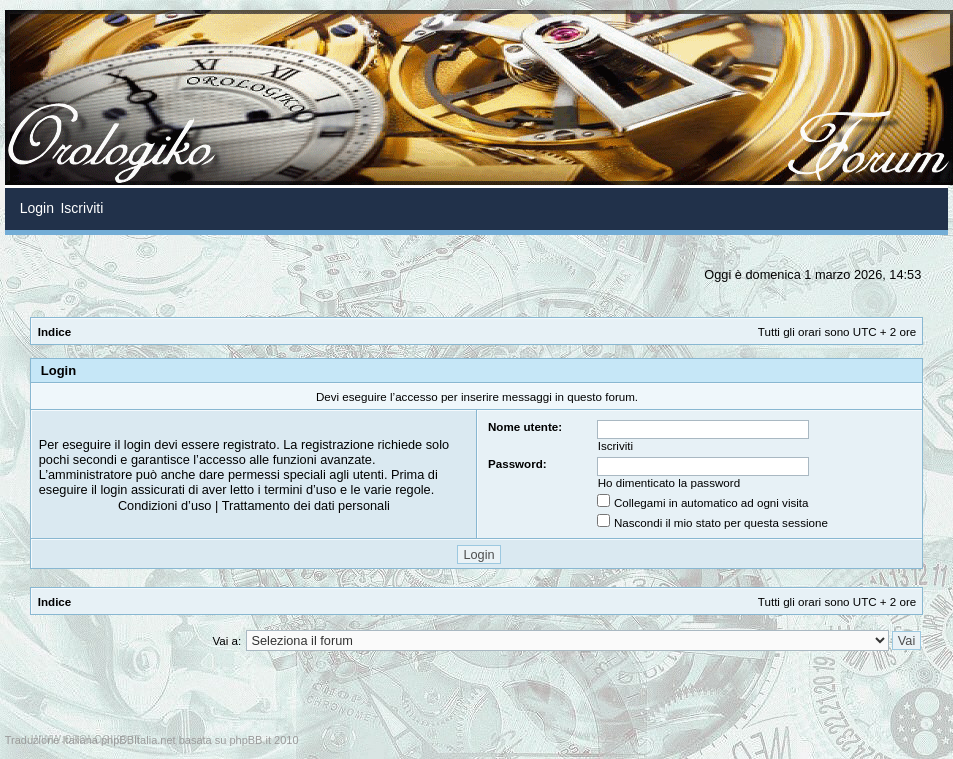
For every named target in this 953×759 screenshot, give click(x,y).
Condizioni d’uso (165, 505)
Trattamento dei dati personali (306, 505)
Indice (55, 331)
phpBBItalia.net (138, 740)
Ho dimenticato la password (669, 482)
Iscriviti (615, 445)
